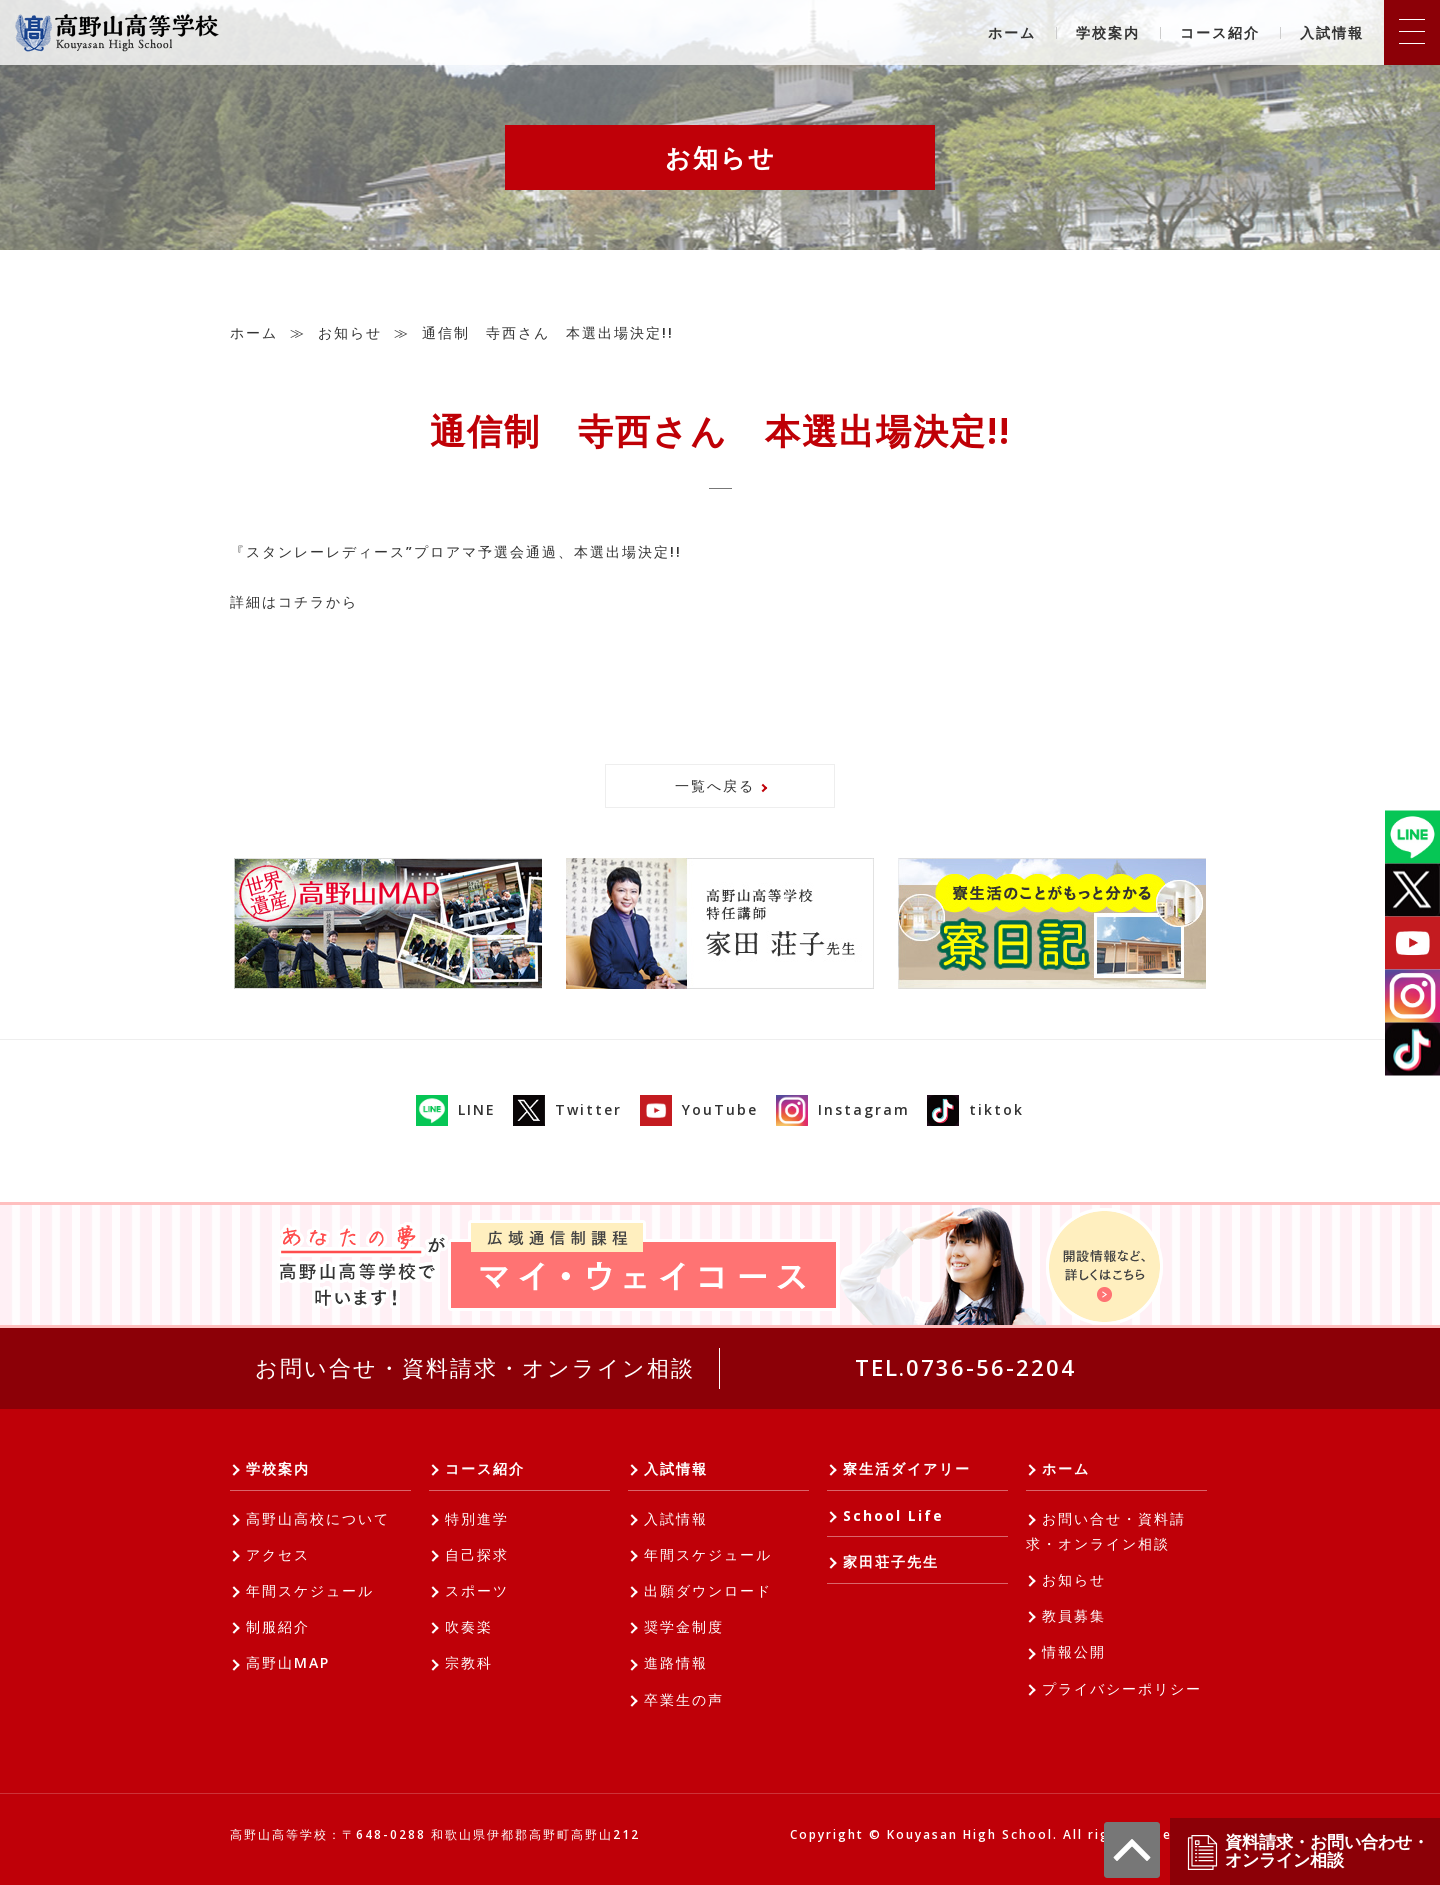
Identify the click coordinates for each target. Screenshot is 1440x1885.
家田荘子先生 (891, 1561)
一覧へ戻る (715, 785)
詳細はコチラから (294, 601)
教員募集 (1074, 1615)
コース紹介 (1220, 32)
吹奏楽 (469, 1626)
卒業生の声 (684, 1699)
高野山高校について (318, 1518)
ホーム (1012, 32)
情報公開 (1074, 1651)
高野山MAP (288, 1662)
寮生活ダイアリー (907, 1468)
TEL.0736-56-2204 (965, 1367)
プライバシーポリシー (1122, 1688)
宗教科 (469, 1662)
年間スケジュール (310, 1590)
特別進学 (477, 1518)
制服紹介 (278, 1626)
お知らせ (350, 332)
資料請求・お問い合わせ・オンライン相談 (1307, 1851)
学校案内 (1108, 32)
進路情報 (676, 1662)
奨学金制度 (684, 1626)
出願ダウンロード (708, 1590)
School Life (893, 1515)
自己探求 (477, 1554)
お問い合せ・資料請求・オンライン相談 (475, 1367)
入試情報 (1332, 32)
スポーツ (477, 1590)
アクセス (278, 1554)
